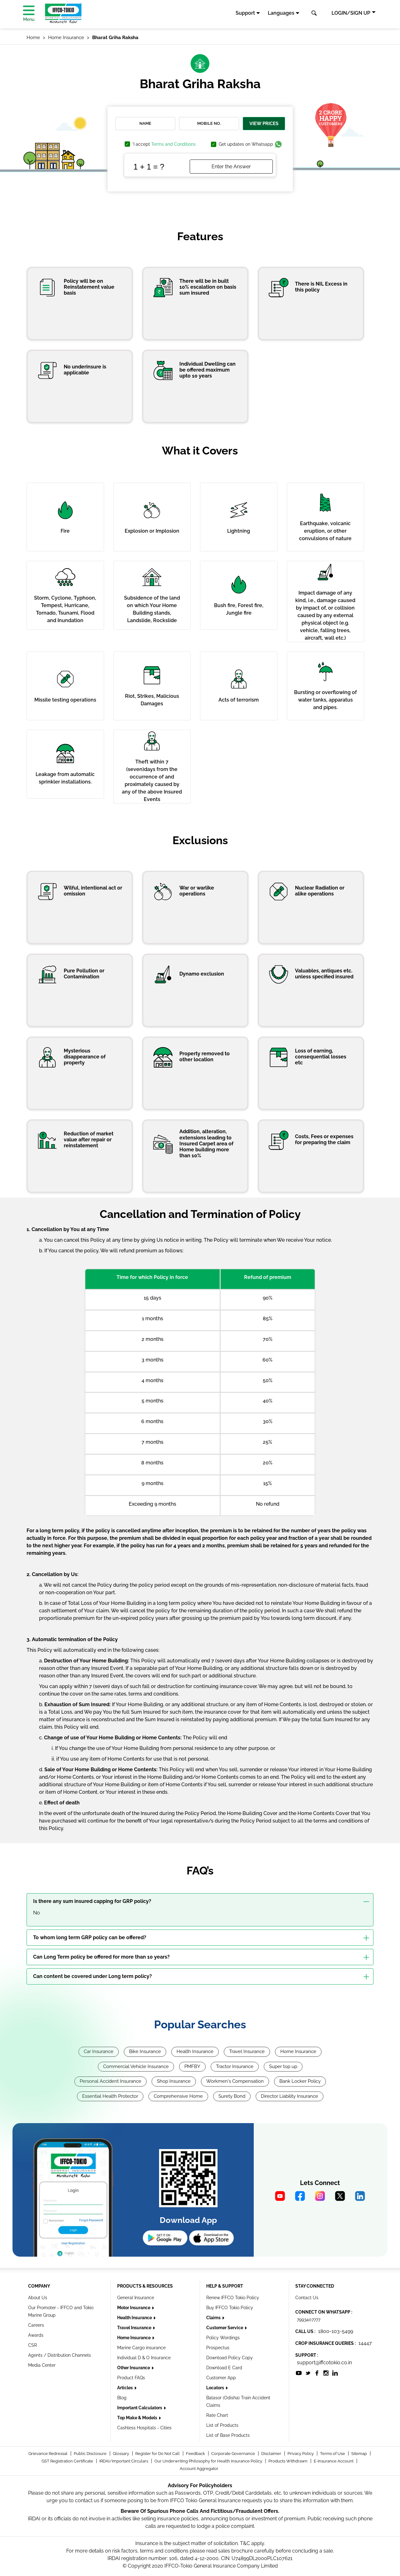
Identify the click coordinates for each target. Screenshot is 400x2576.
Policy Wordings (223, 2337)
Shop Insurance (174, 2081)
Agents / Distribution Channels (59, 2355)
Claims (214, 2317)
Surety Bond (231, 2096)
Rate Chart (217, 2415)
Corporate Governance (233, 2453)
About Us (37, 2297)
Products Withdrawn (288, 2461)
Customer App (221, 2377)
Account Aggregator (199, 2468)
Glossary (121, 2453)
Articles (125, 2387)
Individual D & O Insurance (144, 2357)
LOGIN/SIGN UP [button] (351, 13)
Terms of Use (333, 2453)
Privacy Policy (301, 2453)
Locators (215, 2387)
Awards (35, 2335)
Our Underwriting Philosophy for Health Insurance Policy (208, 2461)
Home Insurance (298, 2051)
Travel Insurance (247, 2051)
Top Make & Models (137, 2417)
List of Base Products (228, 2435)
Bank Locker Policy (300, 2081)
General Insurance (135, 2297)
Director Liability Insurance (289, 2096)
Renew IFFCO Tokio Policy (232, 2297)
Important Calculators (140, 2407)
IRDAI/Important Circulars (124, 2461)
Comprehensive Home (178, 2096)
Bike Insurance (145, 2051)
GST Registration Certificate (68, 2461)
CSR (32, 2345)
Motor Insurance (134, 2307)
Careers (36, 2325)
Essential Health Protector (110, 2096)
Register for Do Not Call (158, 2453)
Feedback (196, 2453)
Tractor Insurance (234, 2066)
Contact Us (306, 2297)
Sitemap (359, 2453)
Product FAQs (131, 2377)
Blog (122, 2397)
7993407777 (308, 2319)
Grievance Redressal (48, 2453)
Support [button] (245, 13)
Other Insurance (134, 2367)
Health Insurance (195, 2051)
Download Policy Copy (229, 2357)
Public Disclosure (91, 2453)
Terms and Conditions (173, 144)
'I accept (164, 144)
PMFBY (192, 2066)
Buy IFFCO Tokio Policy (229, 2307)
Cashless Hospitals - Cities (144, 2427)
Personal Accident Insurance (110, 2081)
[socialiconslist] (298, 2373)
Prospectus (217, 2347)
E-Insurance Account (334, 2461)
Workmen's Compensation (235, 2081)
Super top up (283, 2066)
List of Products (222, 2425)
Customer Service (225, 2327)
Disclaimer (271, 2453)
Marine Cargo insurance (141, 2347)
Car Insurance (98, 2051)
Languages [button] (281, 13)
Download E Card (224, 2367)
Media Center (42, 2365)
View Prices (263, 123)
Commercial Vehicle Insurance (136, 2066)
